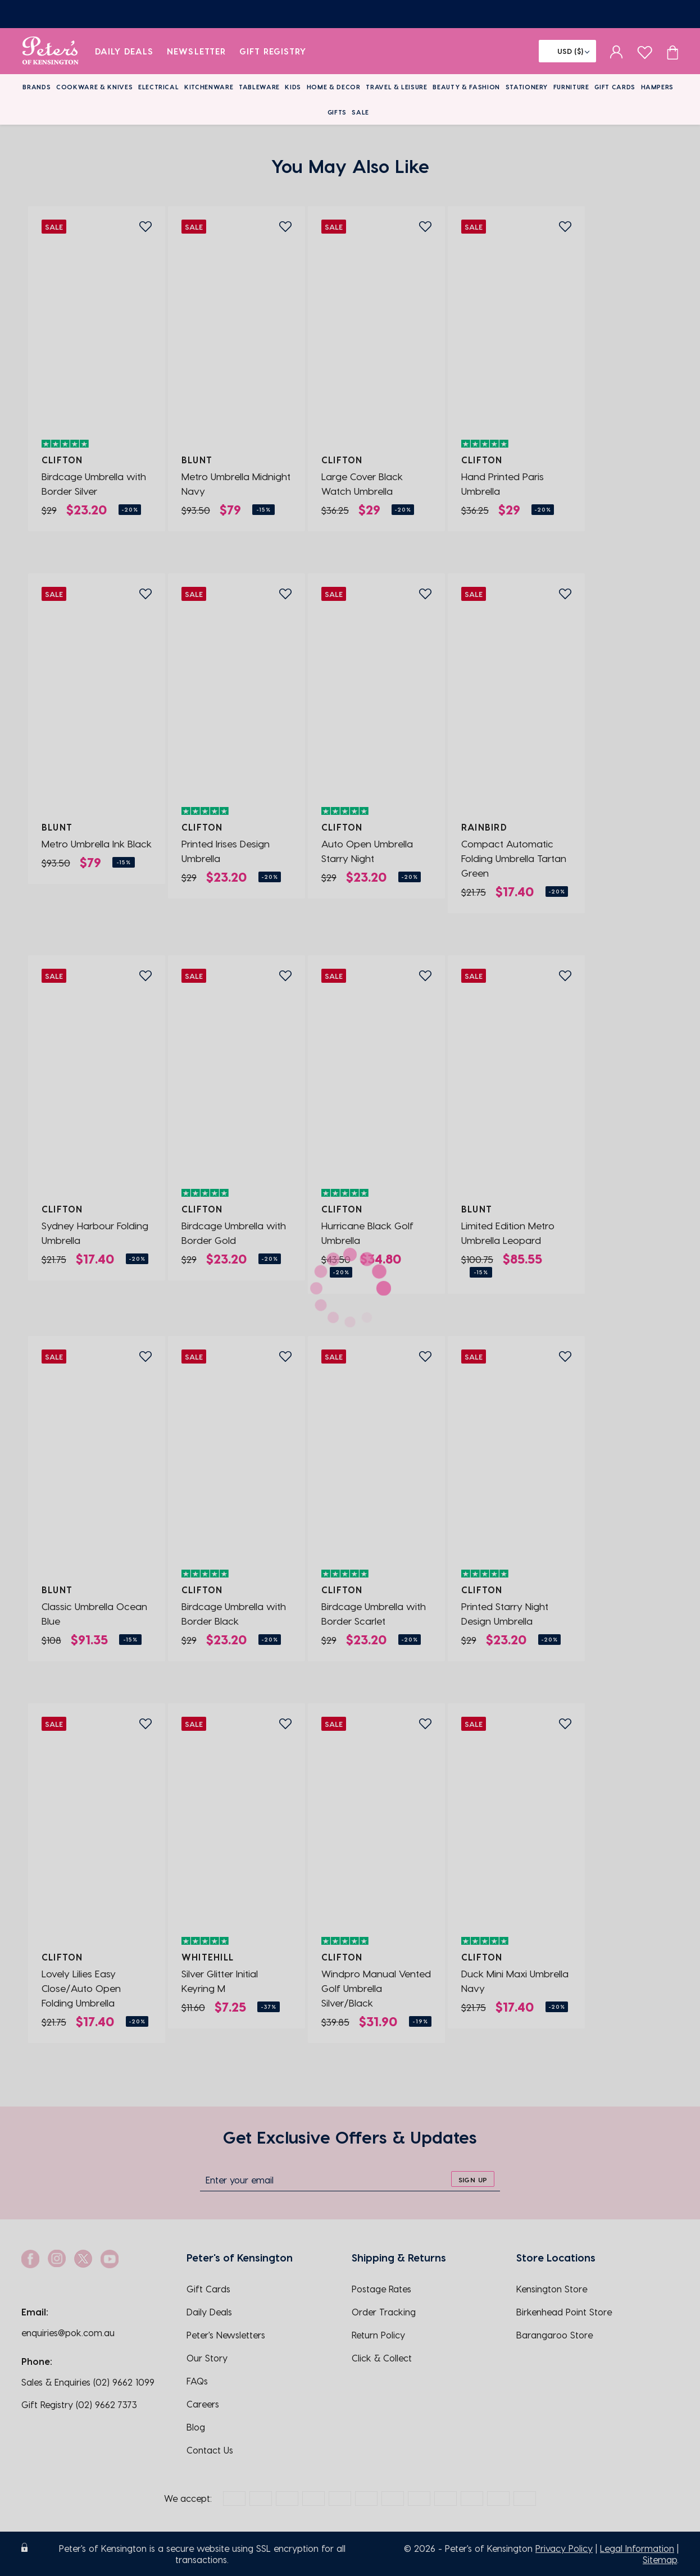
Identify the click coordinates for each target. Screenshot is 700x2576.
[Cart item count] (672, 51)
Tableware (259, 86)
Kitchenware (208, 86)
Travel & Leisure (397, 86)
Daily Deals (124, 51)
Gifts (337, 112)
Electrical (158, 86)
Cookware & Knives (94, 86)
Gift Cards (614, 86)
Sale (360, 112)
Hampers (657, 86)
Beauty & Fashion (466, 86)
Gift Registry (273, 51)
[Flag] (567, 51)
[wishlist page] (644, 50)
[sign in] (616, 51)
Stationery (527, 86)
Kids (293, 86)
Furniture (571, 86)
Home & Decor (334, 86)
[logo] (50, 51)
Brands (36, 86)
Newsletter (196, 51)
